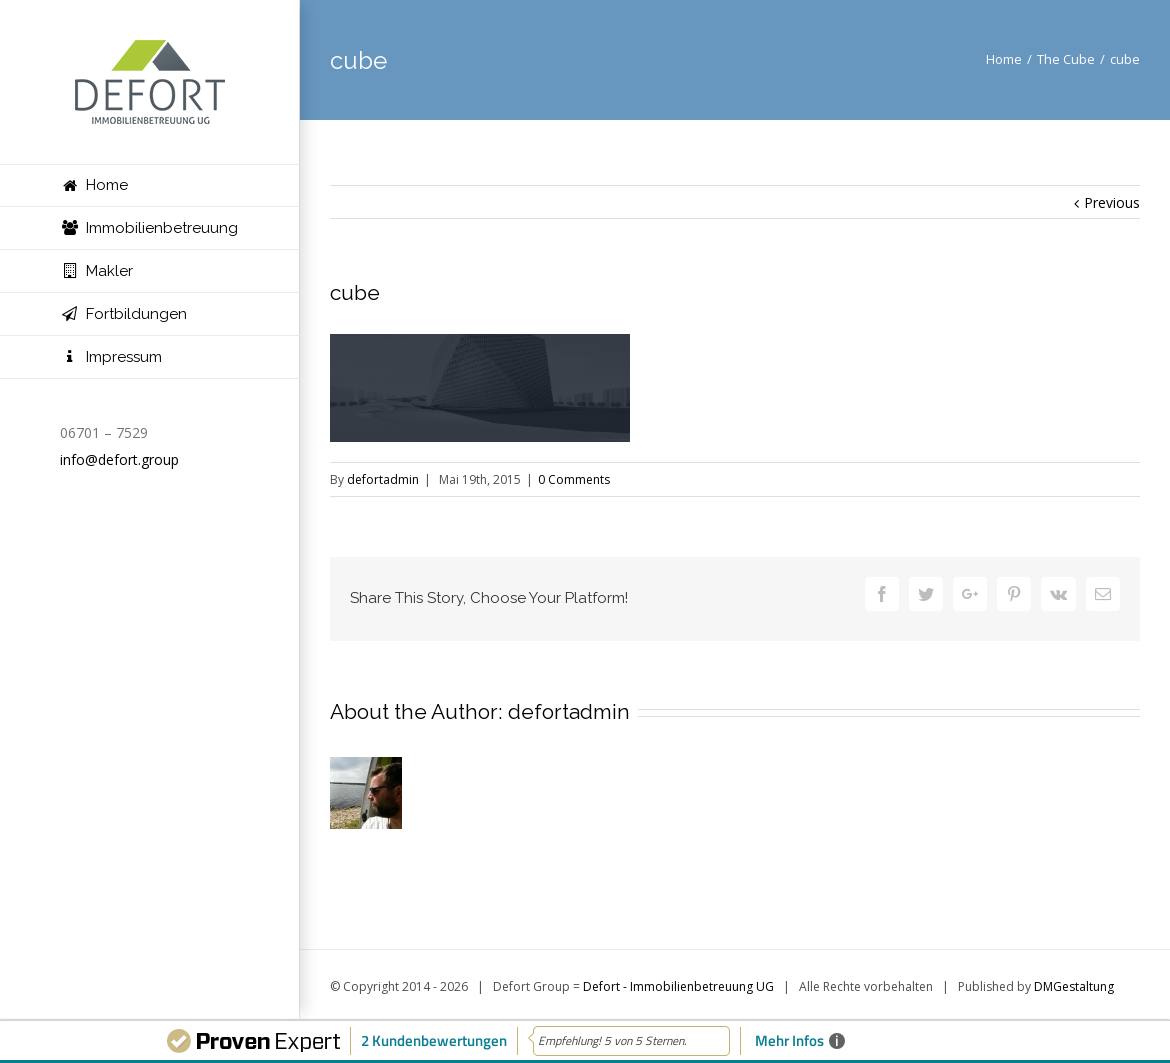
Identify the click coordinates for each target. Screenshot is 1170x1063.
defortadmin (383, 479)
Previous (1112, 202)
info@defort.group (119, 459)
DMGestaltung (1074, 986)
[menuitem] (150, 185)
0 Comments (574, 479)
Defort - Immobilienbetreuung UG (678, 986)
